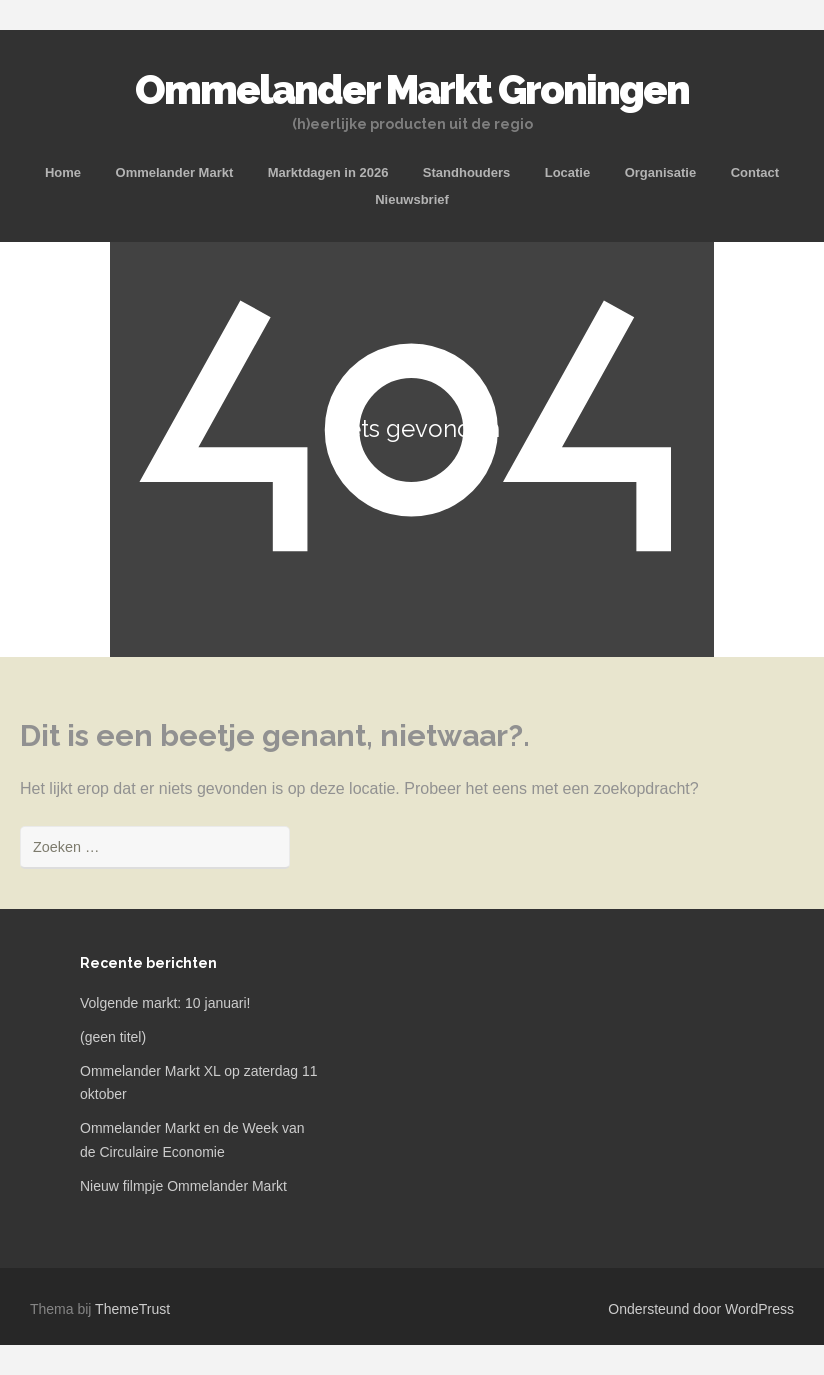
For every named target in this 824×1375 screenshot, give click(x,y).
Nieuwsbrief (412, 199)
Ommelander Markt (175, 172)
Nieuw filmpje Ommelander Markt (183, 1186)
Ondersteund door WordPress (701, 1309)
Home (63, 172)
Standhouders (466, 172)
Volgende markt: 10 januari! (165, 1003)
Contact (755, 172)
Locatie (568, 172)
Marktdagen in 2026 (328, 172)
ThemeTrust (132, 1309)
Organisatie (661, 172)
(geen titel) (113, 1037)
